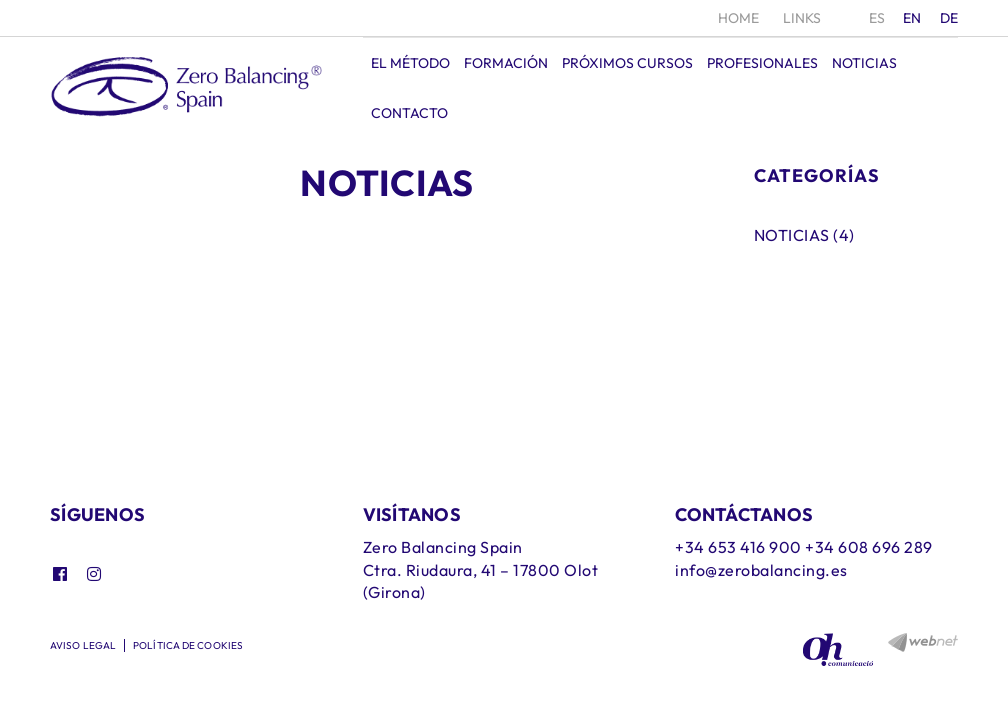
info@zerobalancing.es (761, 570)
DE (949, 18)
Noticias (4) (804, 235)
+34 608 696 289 (869, 547)
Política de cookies (188, 645)
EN (912, 18)
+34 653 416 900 (738, 547)
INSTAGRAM (96, 574)
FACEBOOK (62, 574)
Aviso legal (83, 645)
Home (738, 18)
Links (802, 18)
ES (877, 18)
